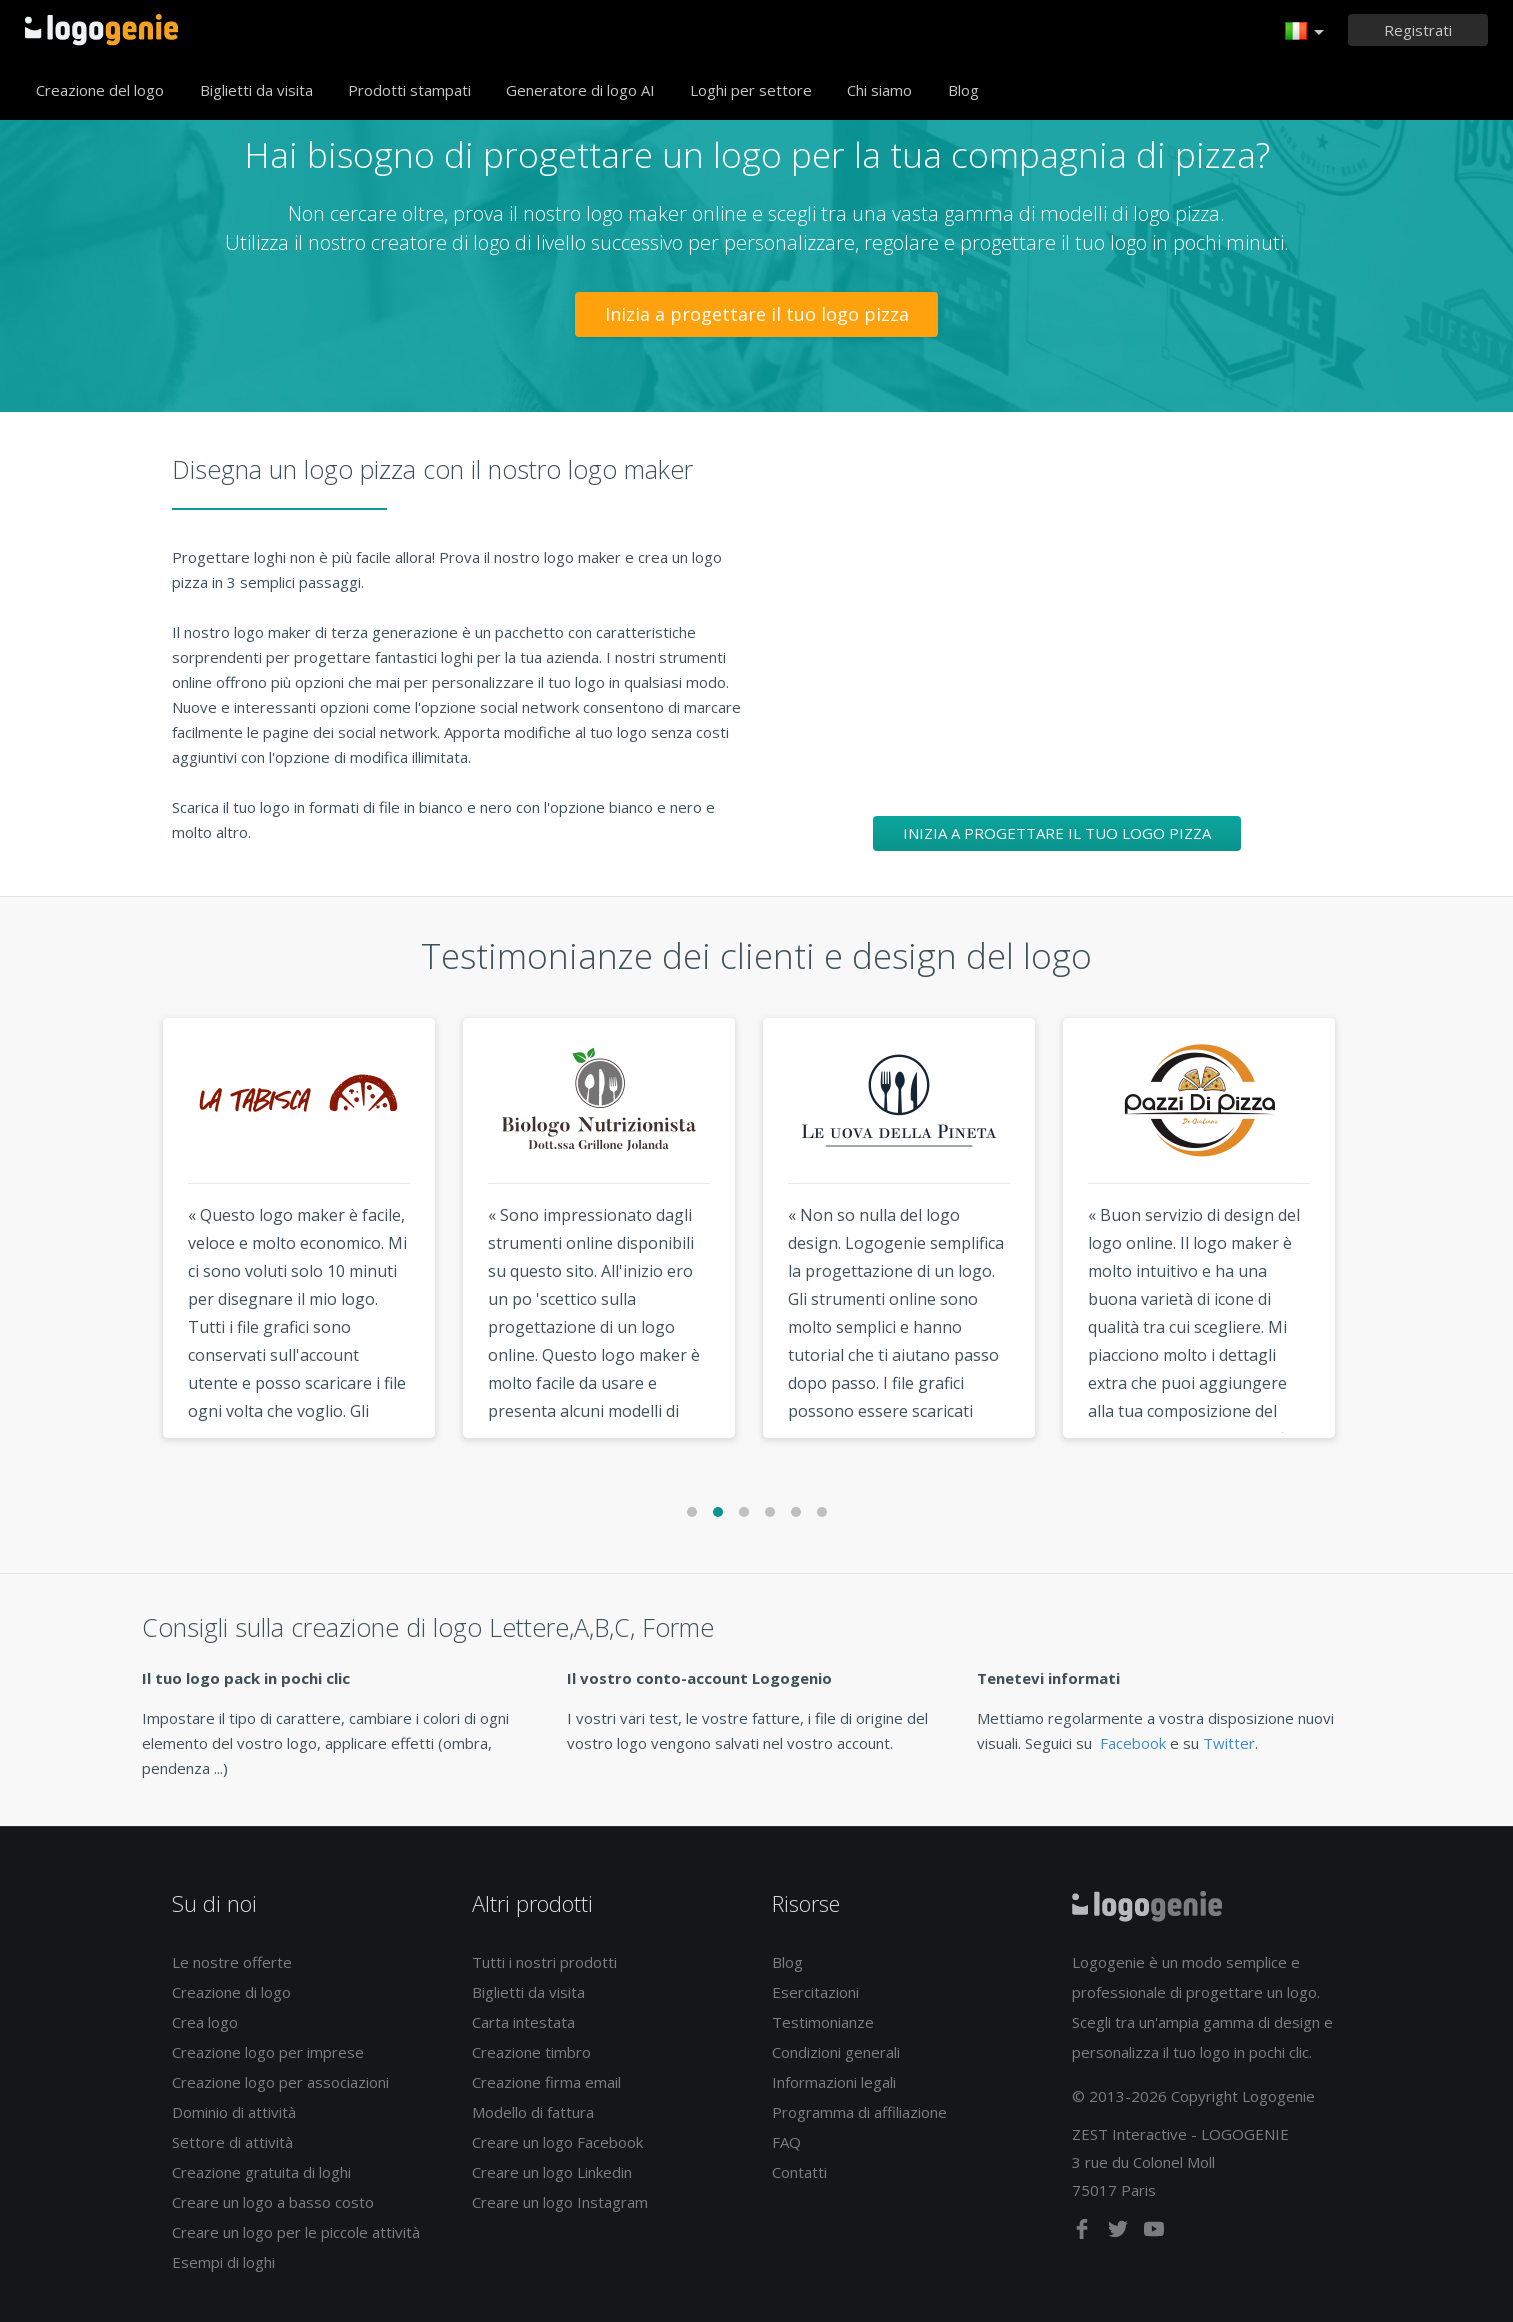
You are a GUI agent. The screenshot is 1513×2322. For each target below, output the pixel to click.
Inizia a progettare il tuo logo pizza (757, 314)
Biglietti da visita (256, 90)
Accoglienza (101, 30)
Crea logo (205, 2022)
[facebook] (1084, 2233)
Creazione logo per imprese (268, 2052)
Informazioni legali (834, 2082)
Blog (963, 90)
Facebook (1133, 1743)
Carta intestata (523, 2022)
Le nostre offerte (232, 1962)
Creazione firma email (546, 2082)
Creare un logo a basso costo (273, 2202)
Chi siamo (879, 90)
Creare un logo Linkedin (552, 2172)
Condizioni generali (836, 2052)
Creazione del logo (100, 90)
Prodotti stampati (409, 90)
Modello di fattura (533, 2112)
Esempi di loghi (223, 2262)
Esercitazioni (815, 1992)
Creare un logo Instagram (560, 2202)
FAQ (786, 2142)
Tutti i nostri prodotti (544, 1962)
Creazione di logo (231, 1992)
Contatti (799, 2172)
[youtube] (1154, 2233)
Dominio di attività (234, 2112)
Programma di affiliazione (859, 2112)
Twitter (1229, 1743)
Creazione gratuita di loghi (261, 2172)
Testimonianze (823, 2022)
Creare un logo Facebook (557, 2142)
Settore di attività (232, 2142)
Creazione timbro (531, 2052)
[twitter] (1120, 2233)
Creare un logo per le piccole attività (296, 2232)
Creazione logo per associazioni (280, 2082)
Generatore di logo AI (580, 90)
